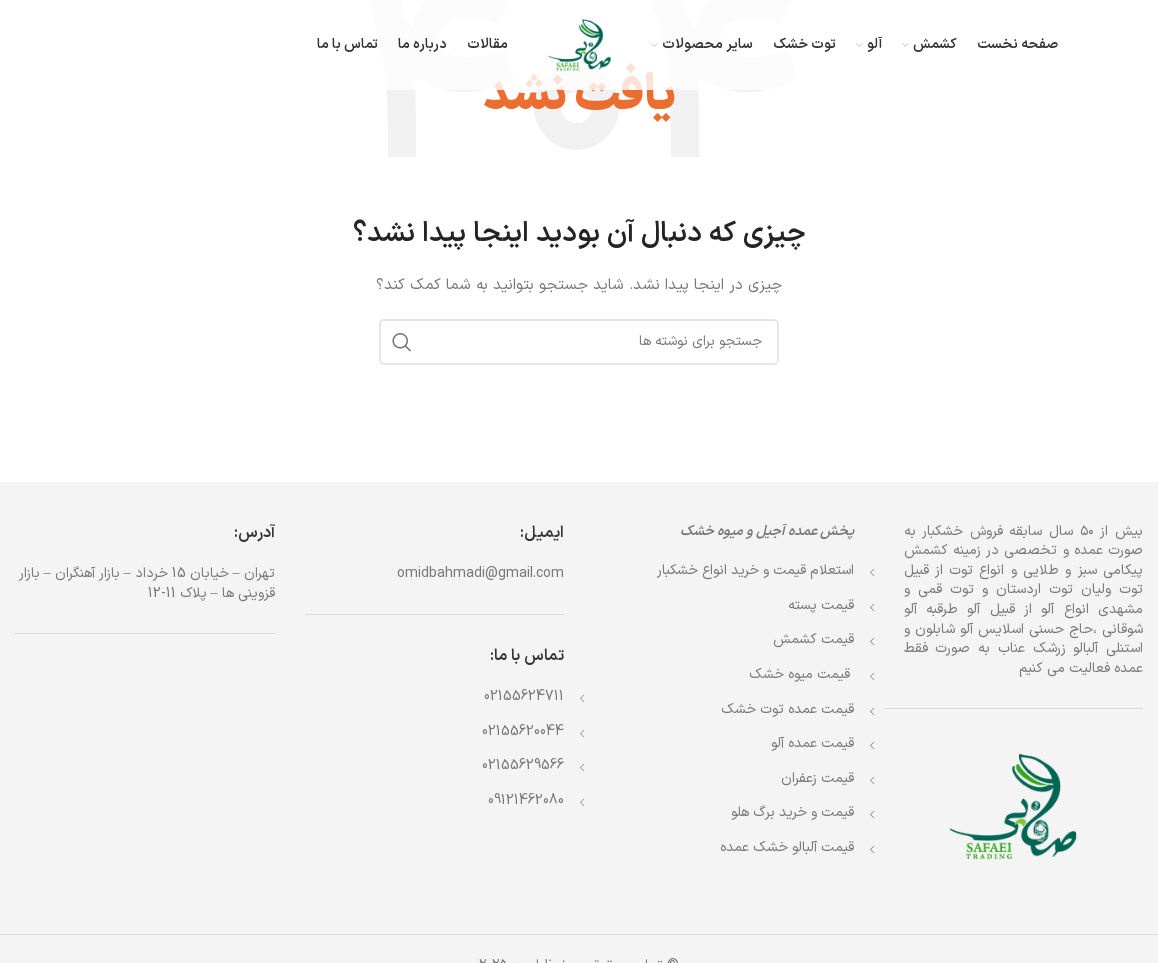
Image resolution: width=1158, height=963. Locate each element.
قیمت (801, 674)
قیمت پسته (821, 605)
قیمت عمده (787, 709)
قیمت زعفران (817, 778)
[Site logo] (579, 44)
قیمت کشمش (813, 639)
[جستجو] (579, 342)
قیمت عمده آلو (812, 743)
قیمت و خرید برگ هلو (792, 812)
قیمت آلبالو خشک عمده (787, 847)
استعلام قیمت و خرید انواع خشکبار (755, 570)
